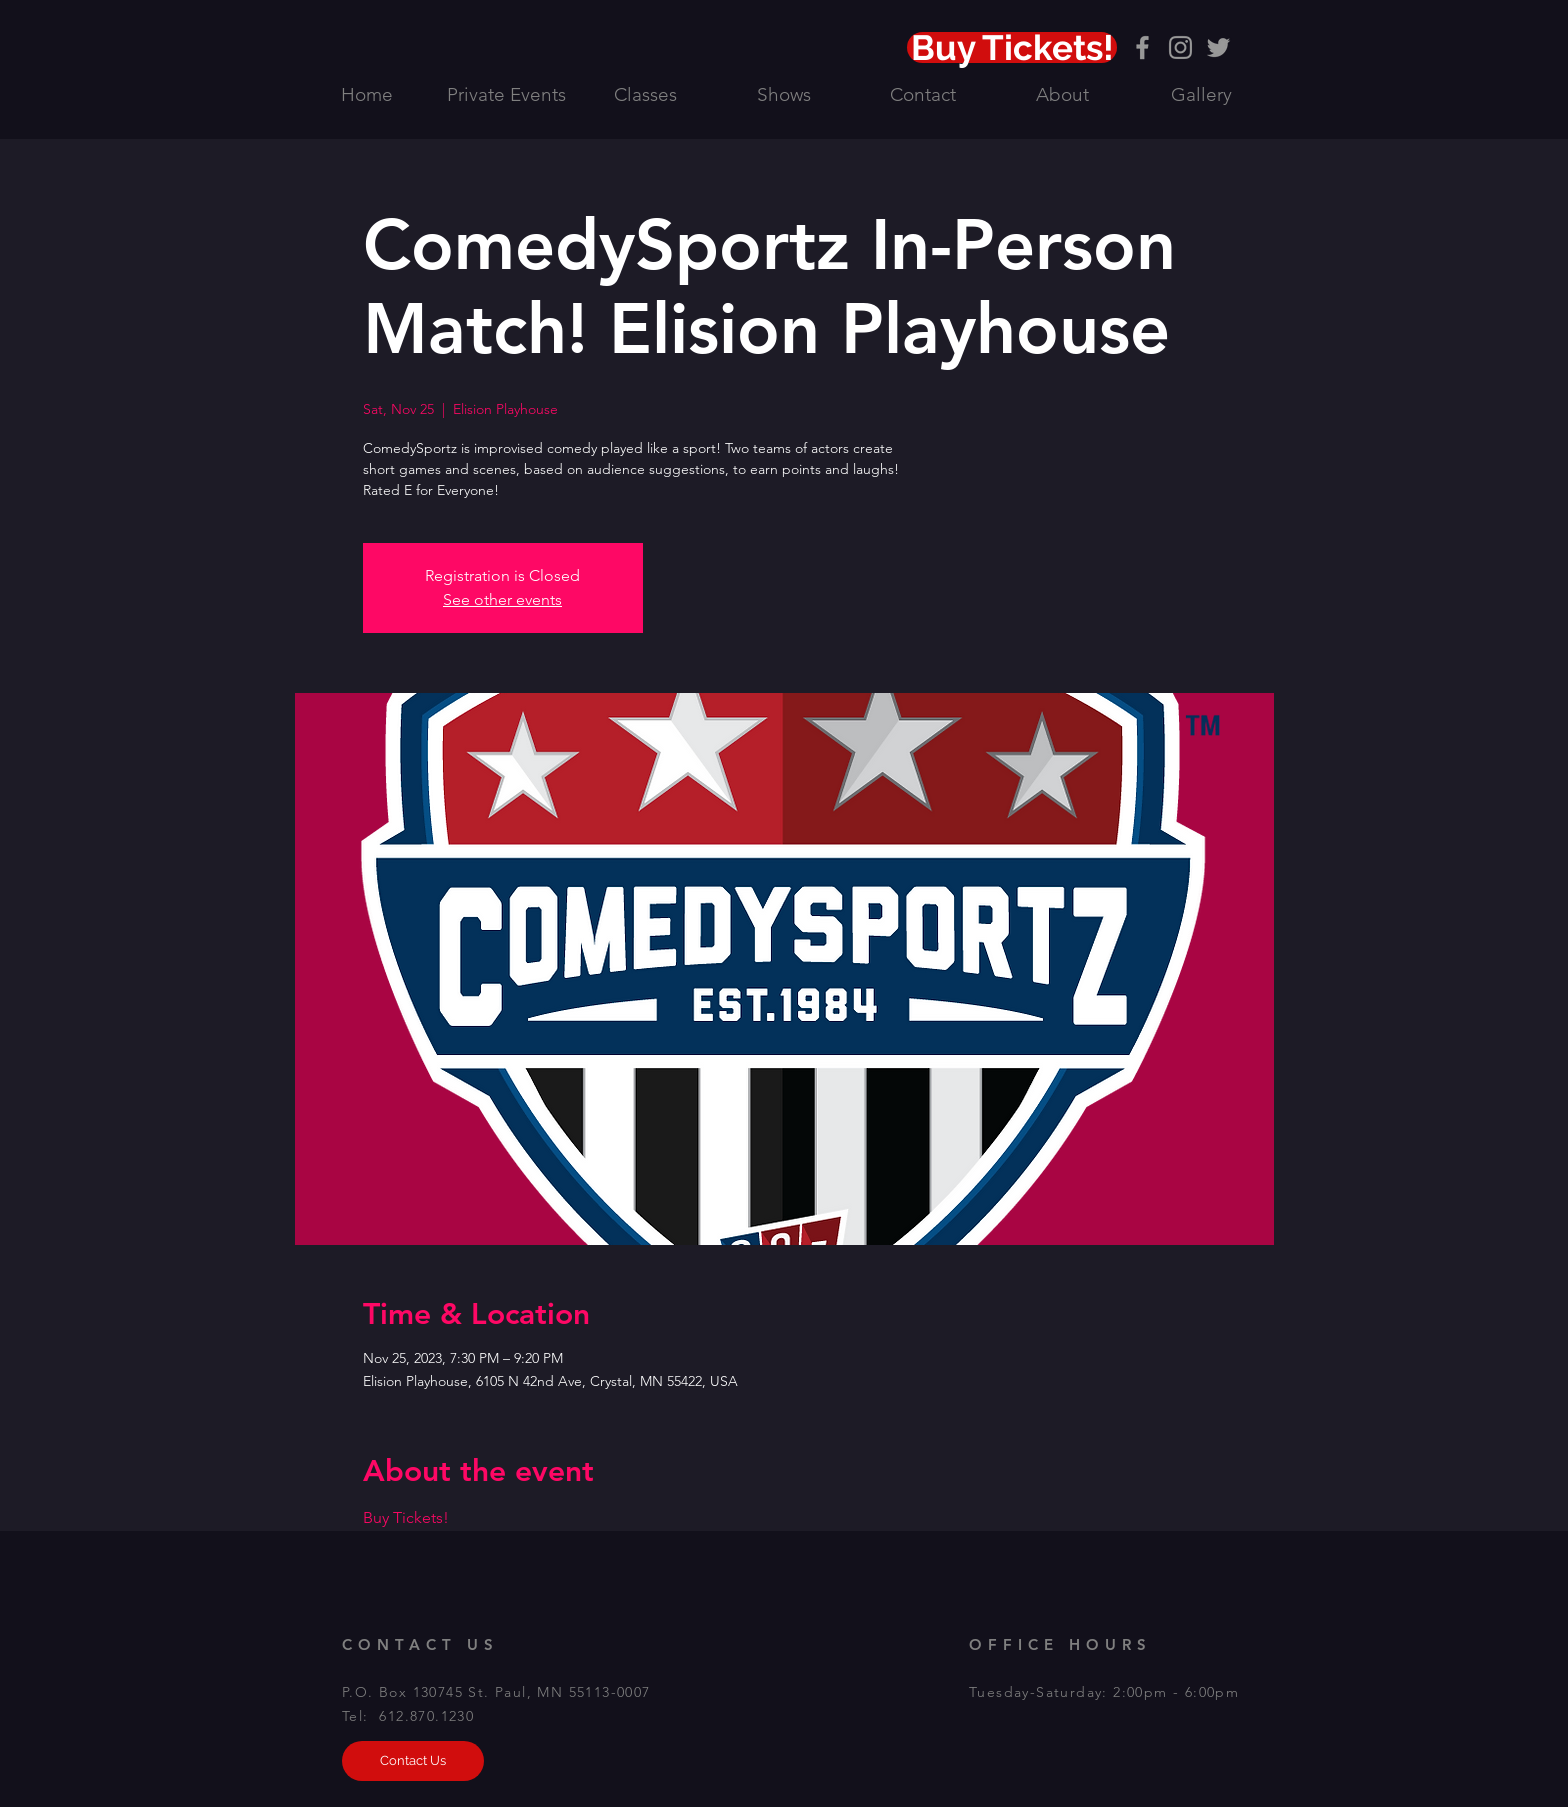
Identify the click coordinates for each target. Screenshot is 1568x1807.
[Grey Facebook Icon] (1142, 47)
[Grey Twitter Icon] (1218, 47)
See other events (502, 599)
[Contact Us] (413, 1761)
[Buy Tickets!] (1012, 47)
